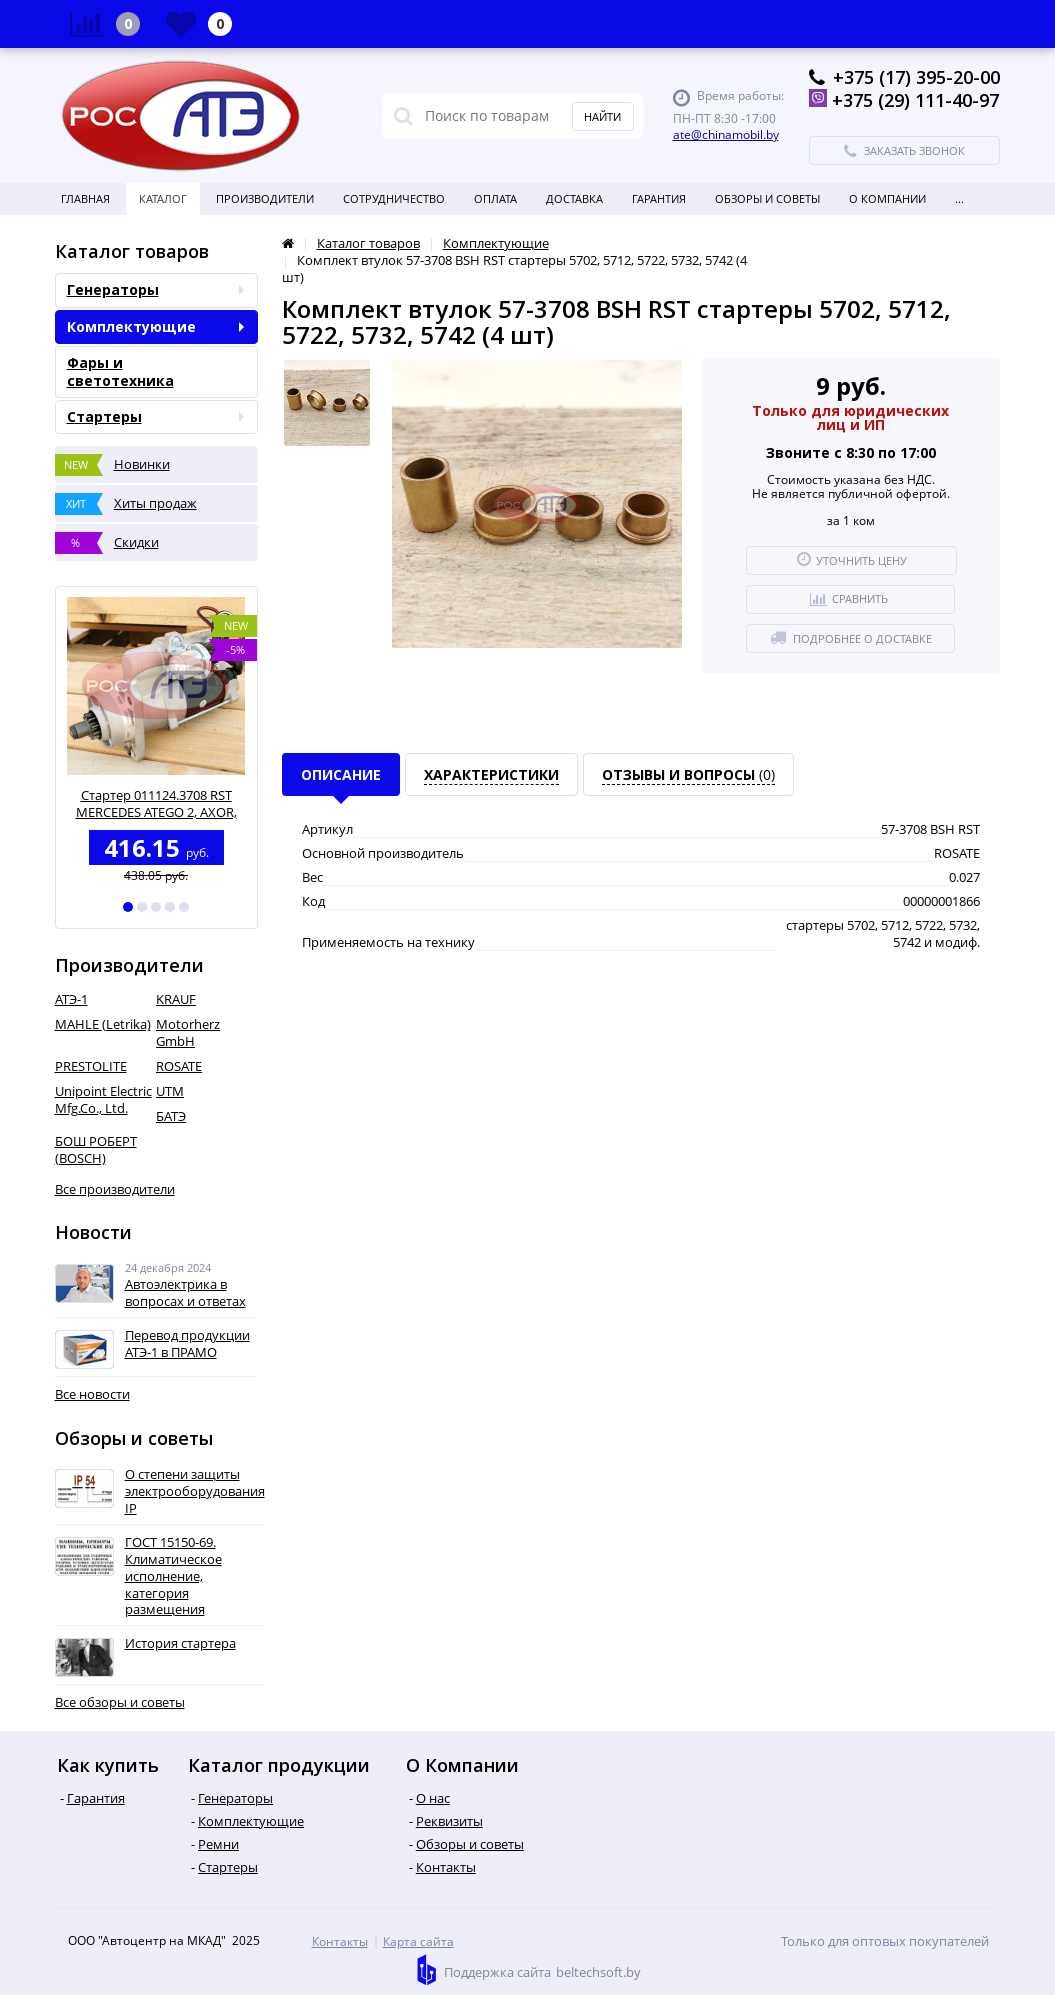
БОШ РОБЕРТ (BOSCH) (96, 1149)
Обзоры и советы (767, 198)
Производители (265, 198)
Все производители (115, 1189)
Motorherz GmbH (188, 1032)
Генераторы (155, 289)
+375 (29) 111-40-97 (915, 100)
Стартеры (155, 416)
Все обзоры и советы (120, 1702)
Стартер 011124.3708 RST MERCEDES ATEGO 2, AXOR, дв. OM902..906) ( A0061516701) (156, 803)
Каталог (163, 198)
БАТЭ (171, 1116)
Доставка (574, 198)
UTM (170, 1091)
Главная (85, 198)
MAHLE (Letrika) (103, 1024)
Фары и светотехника (120, 371)
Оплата (495, 198)
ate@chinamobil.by (726, 134)
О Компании (887, 198)
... (959, 198)
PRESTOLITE (91, 1066)
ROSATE (179, 1066)
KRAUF (176, 999)
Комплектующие (155, 326)
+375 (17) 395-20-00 (916, 77)
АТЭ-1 (71, 999)
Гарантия (659, 198)
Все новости (92, 1394)
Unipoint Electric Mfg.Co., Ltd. (103, 1099)
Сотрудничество (394, 198)
